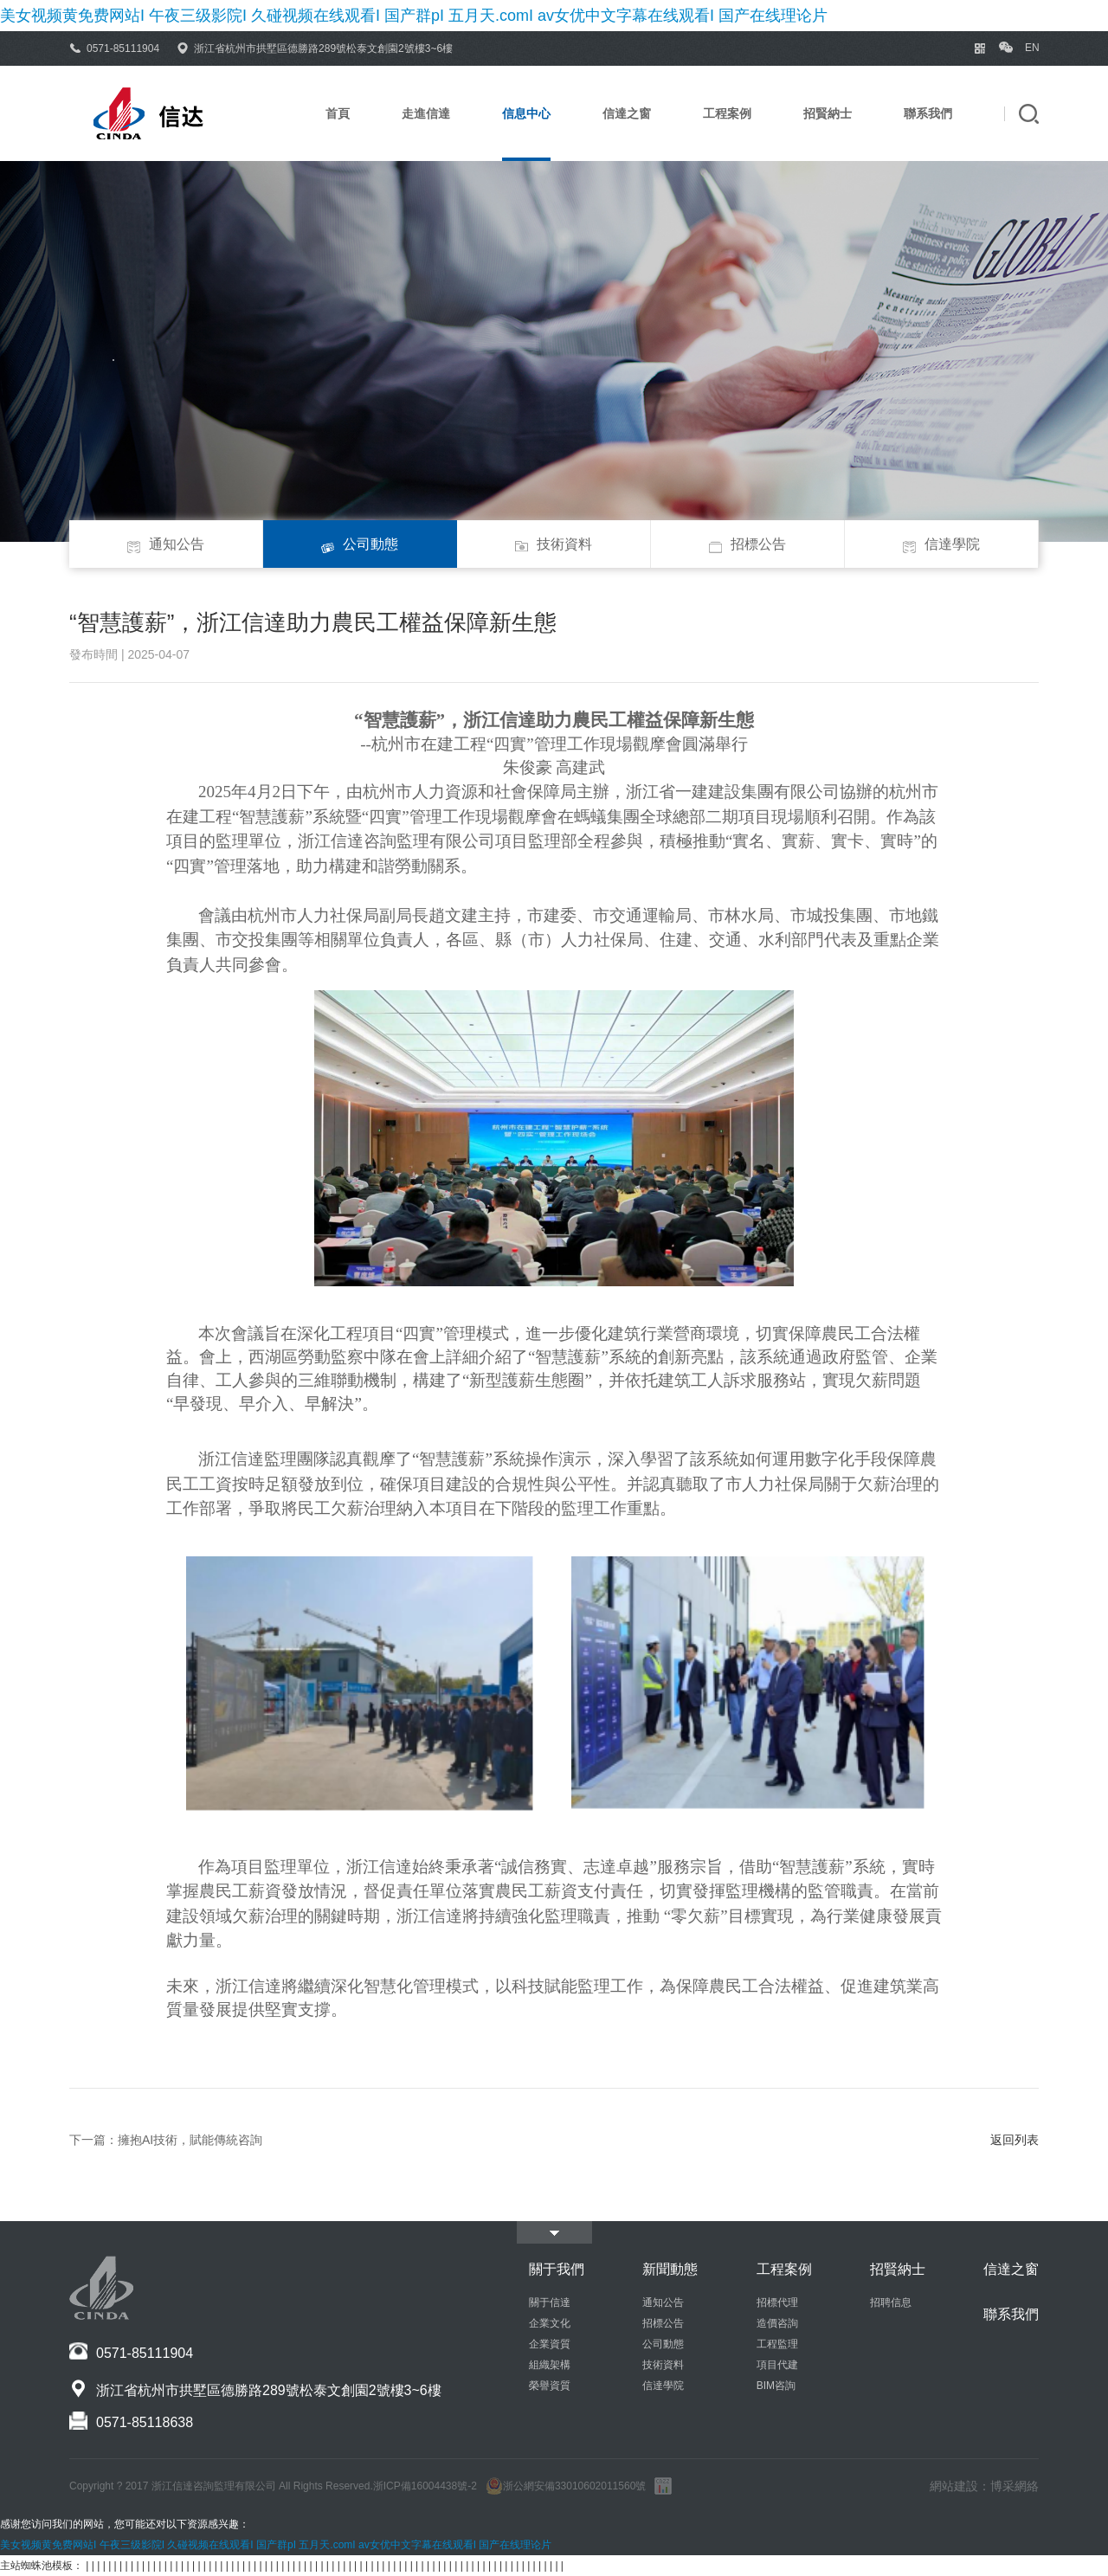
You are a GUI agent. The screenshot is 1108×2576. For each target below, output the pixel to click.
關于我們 (556, 2269)
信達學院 (942, 541)
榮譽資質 (549, 2386)
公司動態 (360, 541)
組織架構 (549, 2365)
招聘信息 (891, 2302)
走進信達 (426, 113)
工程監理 (777, 2344)
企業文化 (549, 2323)
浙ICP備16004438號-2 (425, 2486)
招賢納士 (827, 113)
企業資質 (549, 2344)
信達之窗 (626, 113)
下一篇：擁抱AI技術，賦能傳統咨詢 (165, 2140)
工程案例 (727, 113)
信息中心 (526, 113)
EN (1032, 48)
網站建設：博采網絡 (984, 2486)
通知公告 (166, 541)
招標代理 (777, 2302)
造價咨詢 (777, 2323)
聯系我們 (928, 113)
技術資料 (554, 541)
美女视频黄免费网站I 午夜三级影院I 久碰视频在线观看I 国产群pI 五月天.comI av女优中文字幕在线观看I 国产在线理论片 (414, 15)
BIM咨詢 (776, 2386)
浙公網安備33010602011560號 (566, 2486)
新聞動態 (670, 2269)
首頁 (337, 113)
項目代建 (777, 2365)
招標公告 (748, 541)
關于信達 (549, 2302)
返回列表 (1014, 2140)
